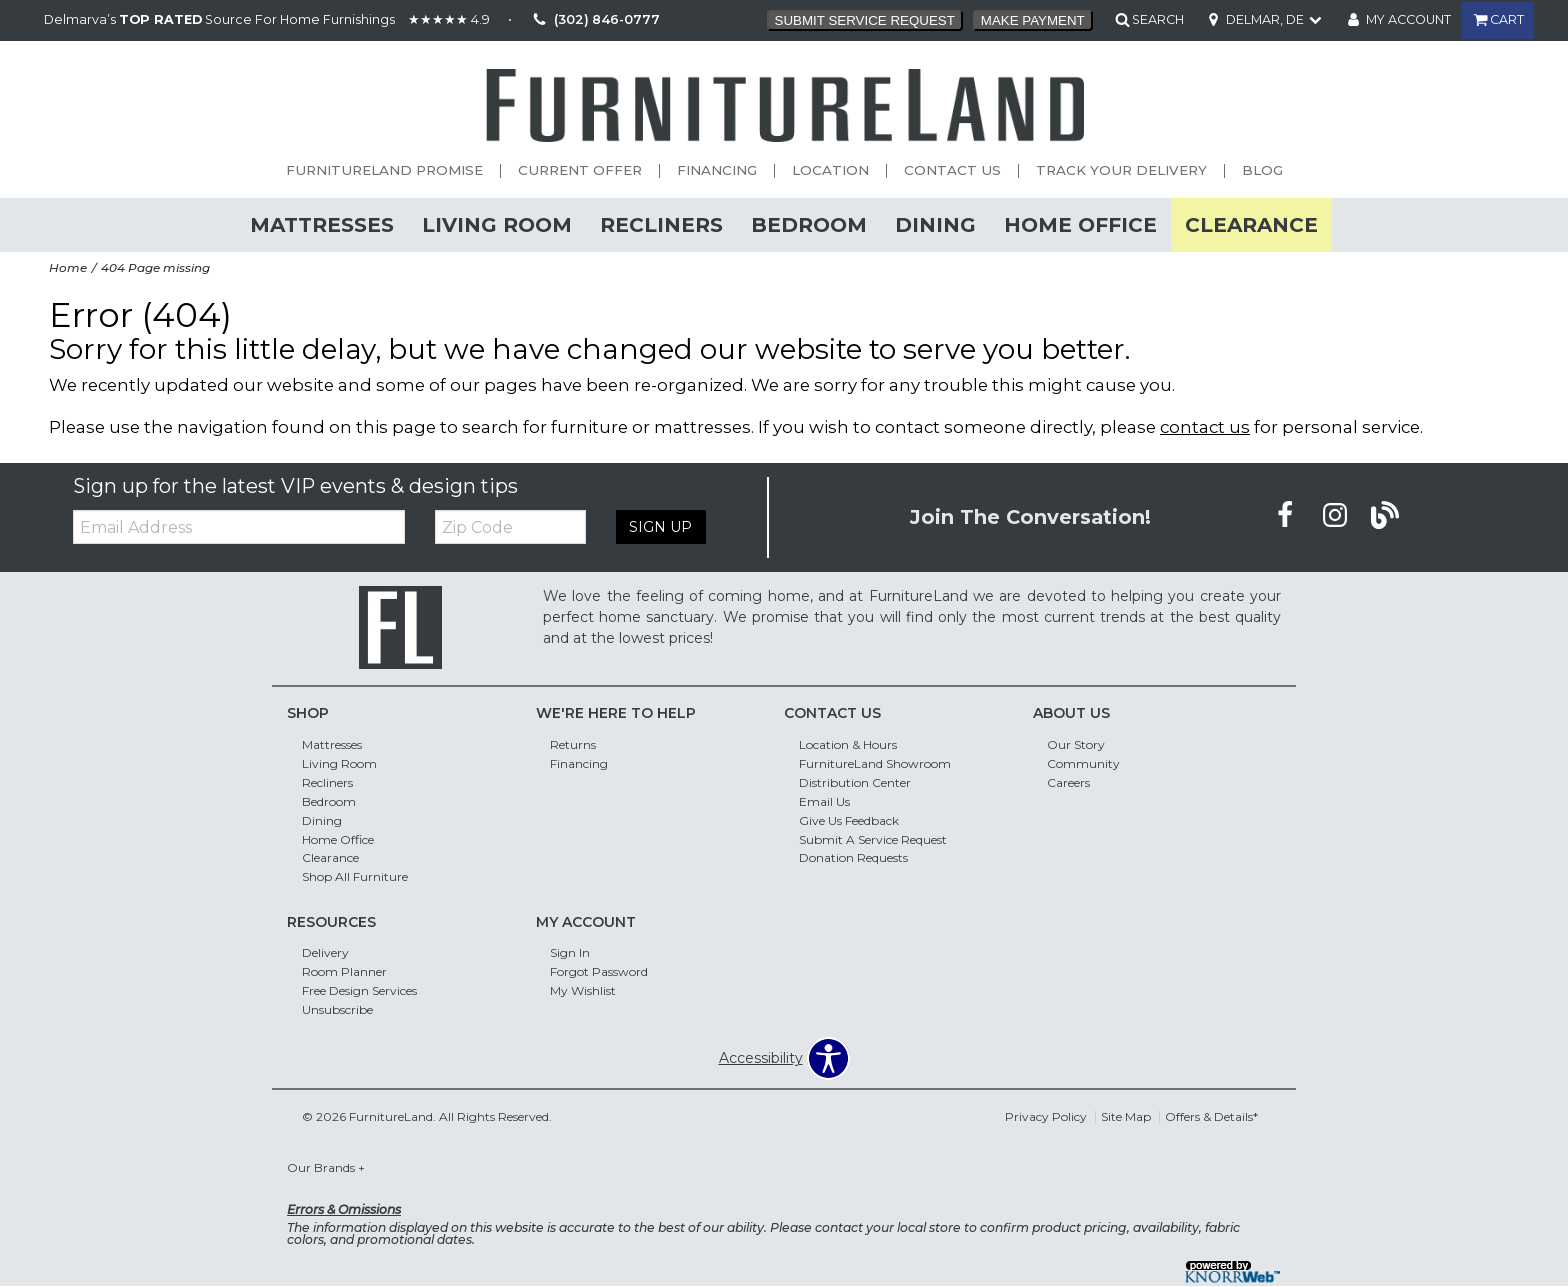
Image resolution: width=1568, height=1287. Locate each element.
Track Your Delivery (1121, 170)
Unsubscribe (337, 1009)
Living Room (497, 224)
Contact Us (952, 170)
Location (830, 170)
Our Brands (326, 1167)
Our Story (1076, 744)
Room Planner (344, 971)
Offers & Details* (1211, 1116)
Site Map (1126, 1116)
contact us (1205, 427)
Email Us (824, 801)
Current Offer (580, 170)
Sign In (570, 952)
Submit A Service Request (873, 838)
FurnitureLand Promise (384, 170)
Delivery (325, 952)
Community (1083, 763)
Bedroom (809, 224)
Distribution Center (855, 782)
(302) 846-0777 (593, 20)
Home (68, 267)
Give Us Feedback (849, 819)
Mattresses (322, 224)
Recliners (661, 224)
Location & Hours (848, 744)
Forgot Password (599, 971)
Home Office (1080, 224)
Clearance (1251, 224)
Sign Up (659, 527)
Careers (1068, 782)
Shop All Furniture (355, 876)
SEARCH (1158, 19)
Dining (935, 224)
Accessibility (761, 1058)
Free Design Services (359, 990)
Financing (717, 170)
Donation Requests (853, 857)
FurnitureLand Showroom (875, 763)
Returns (573, 744)
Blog (1262, 170)
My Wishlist (583, 990)
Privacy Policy (1046, 1116)
